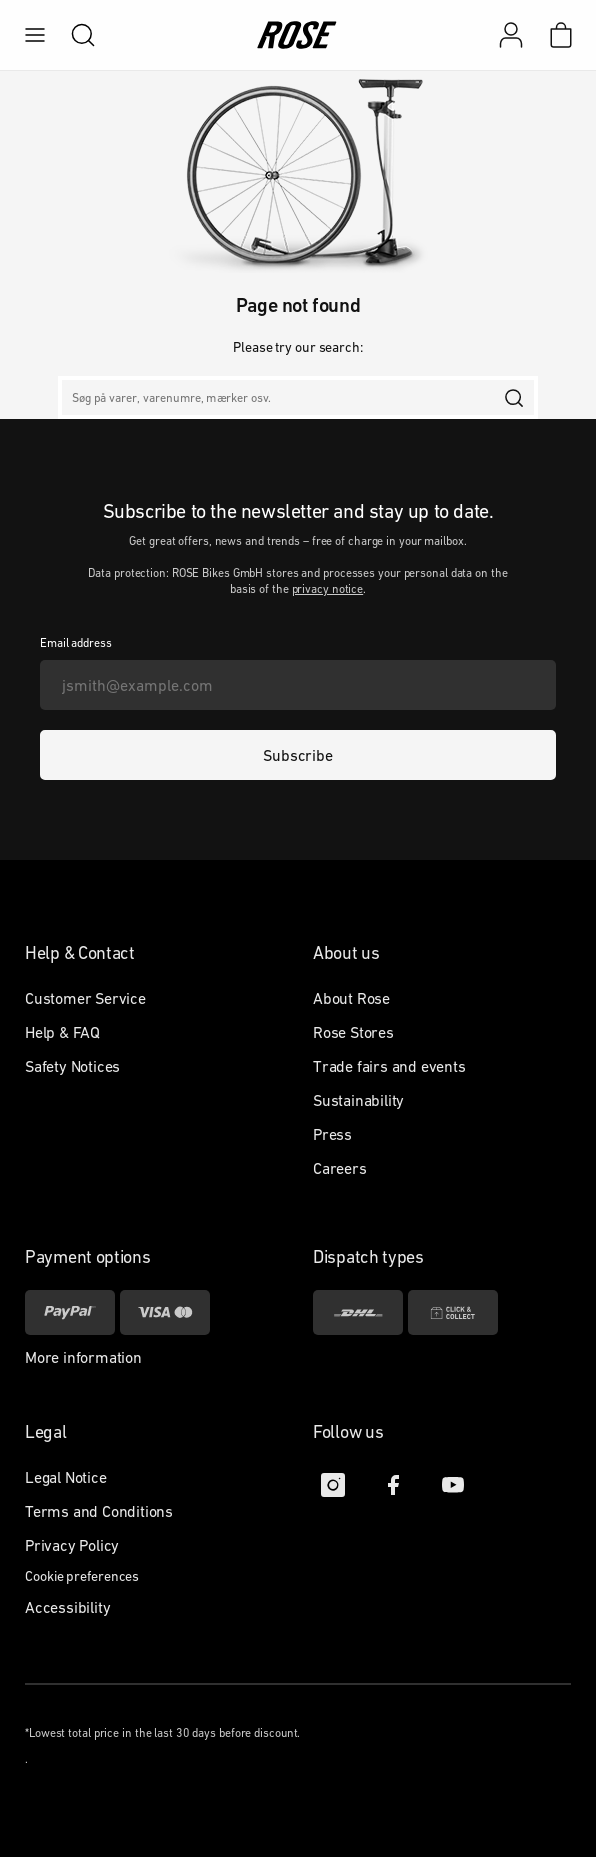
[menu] (35, 35)
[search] (73, 35)
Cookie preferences (82, 1576)
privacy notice (328, 589)
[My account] (511, 35)
